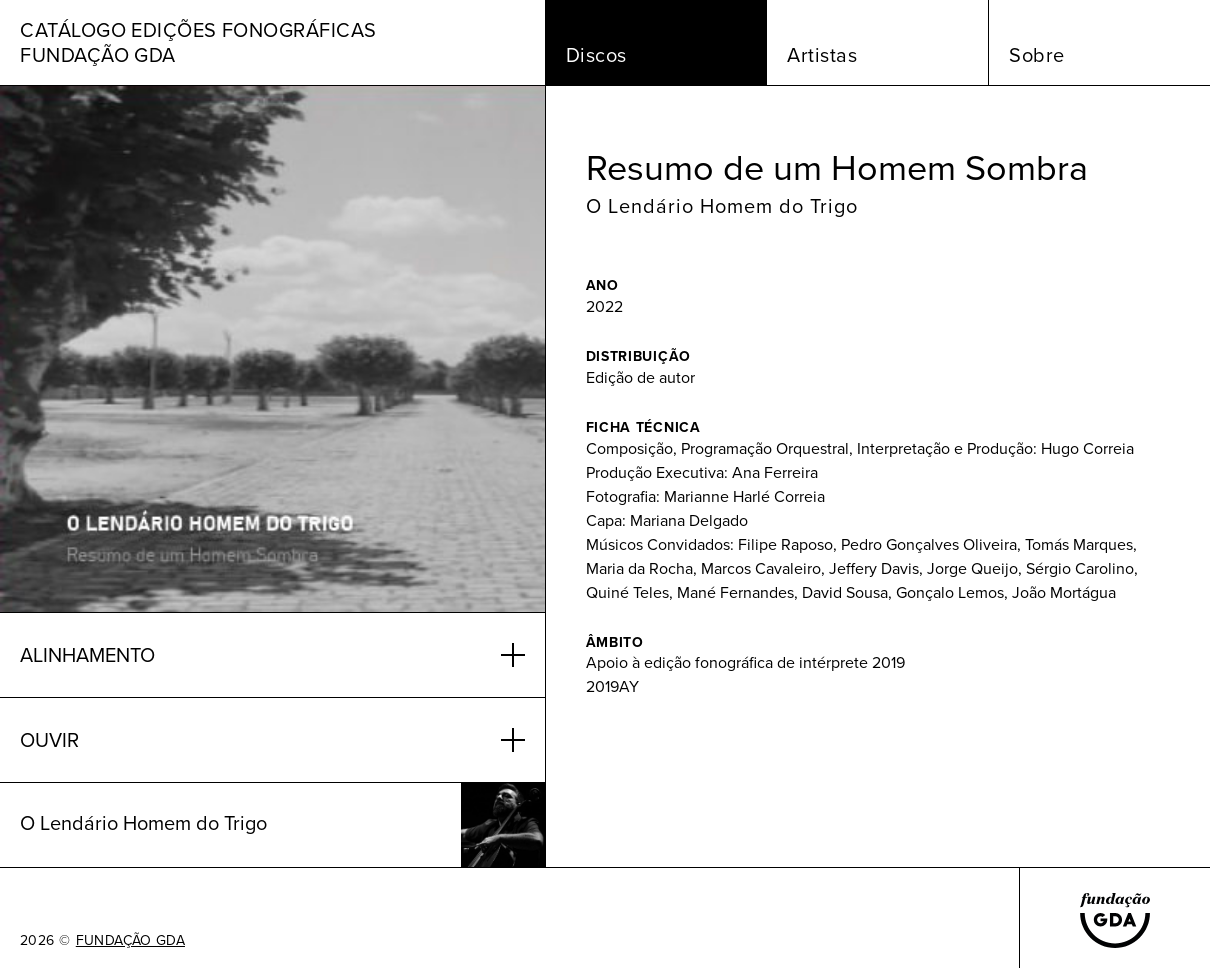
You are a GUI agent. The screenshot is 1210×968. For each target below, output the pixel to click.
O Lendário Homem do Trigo (722, 206)
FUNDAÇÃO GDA (130, 941)
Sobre (1037, 55)
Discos (596, 55)
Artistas (822, 55)
